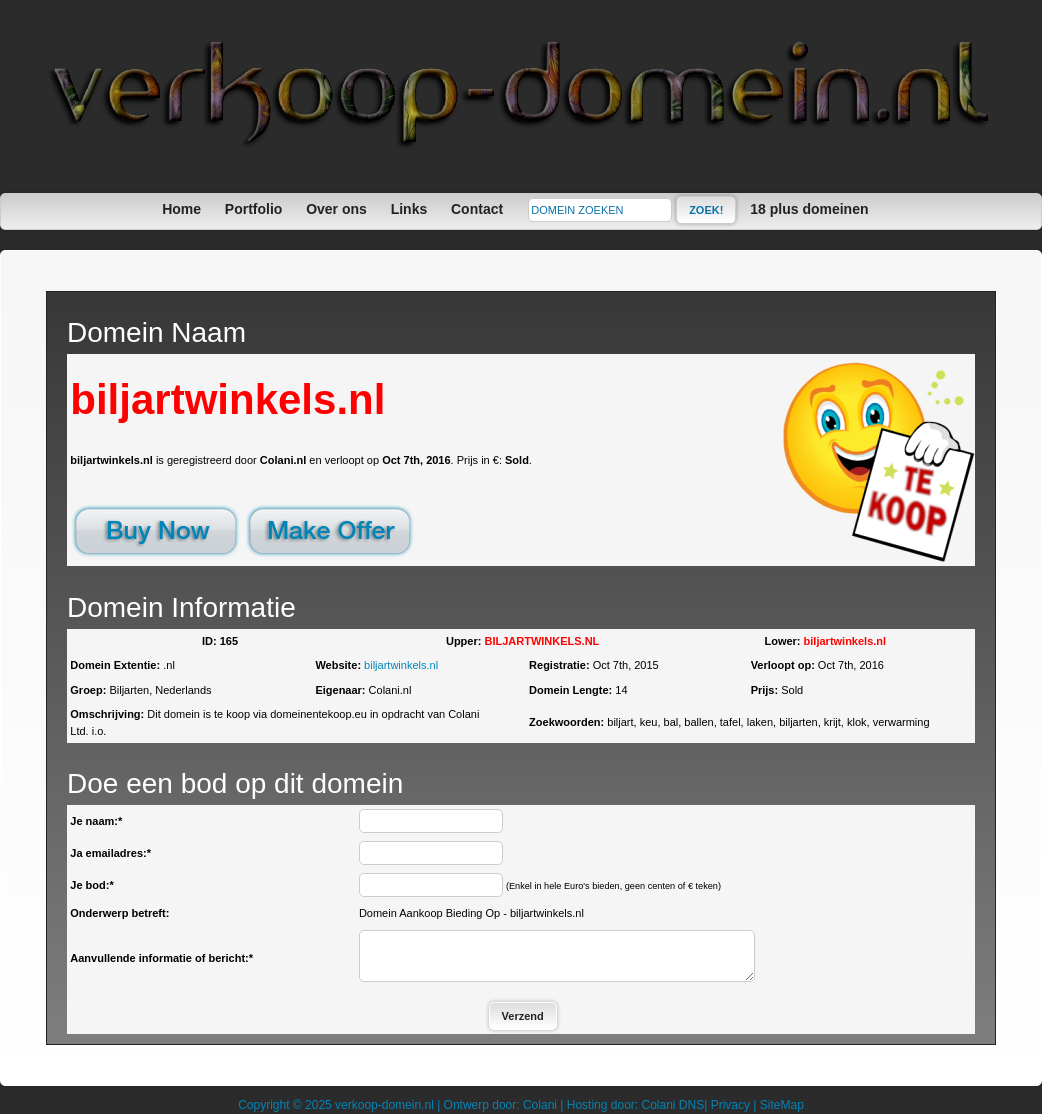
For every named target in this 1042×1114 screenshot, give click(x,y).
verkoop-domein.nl (384, 1105)
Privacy (730, 1105)
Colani (540, 1105)
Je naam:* (96, 821)
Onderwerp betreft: (119, 913)
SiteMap (782, 1105)
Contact (477, 209)
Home (181, 209)
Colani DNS (672, 1105)
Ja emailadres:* (110, 853)
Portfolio (254, 209)
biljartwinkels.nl (401, 665)
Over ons (336, 209)
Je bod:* (91, 885)
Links (409, 209)
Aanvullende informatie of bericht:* (161, 958)
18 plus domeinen (809, 209)
